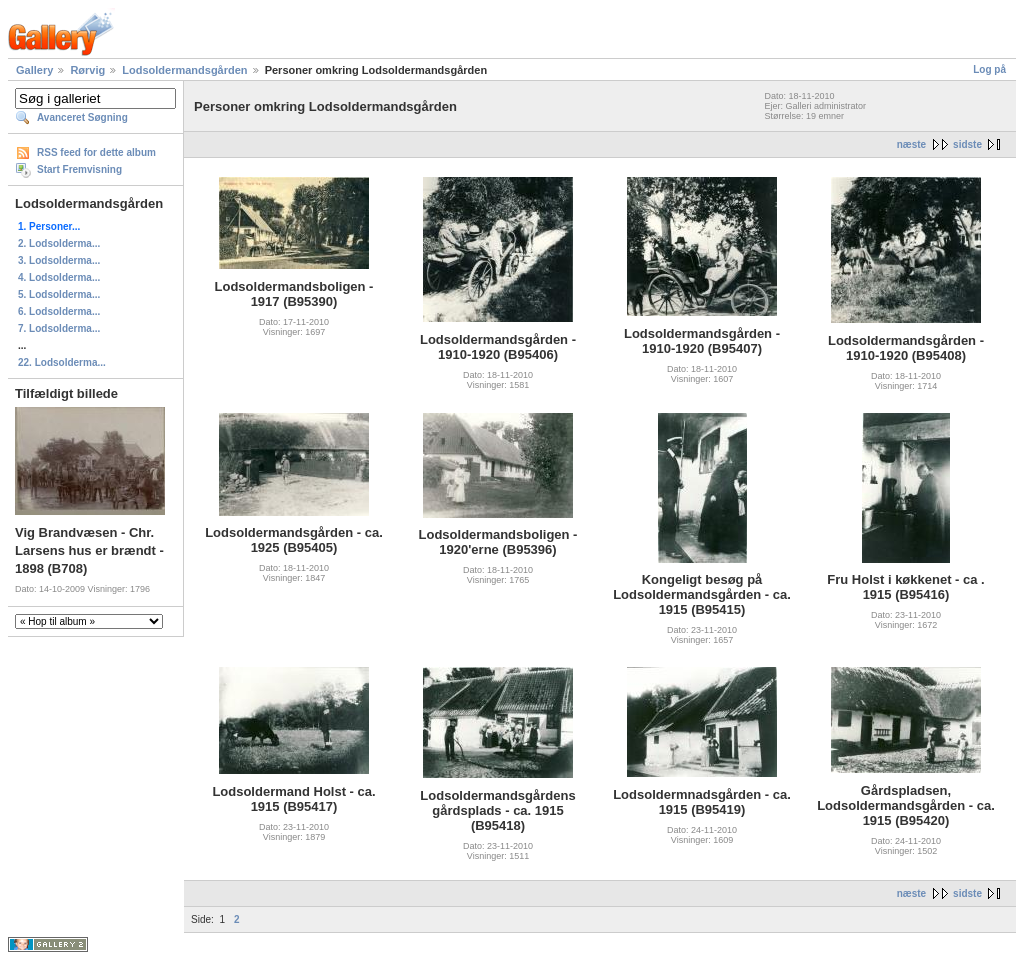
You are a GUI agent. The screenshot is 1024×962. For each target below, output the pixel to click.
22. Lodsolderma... (62, 362)
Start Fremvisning (79, 169)
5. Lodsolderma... (59, 294)
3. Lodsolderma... (59, 260)
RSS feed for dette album (96, 152)
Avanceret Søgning (82, 117)
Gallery (34, 70)
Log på (989, 69)
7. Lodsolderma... (59, 328)
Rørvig (87, 70)
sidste (967, 144)
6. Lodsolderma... (59, 311)
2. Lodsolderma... (59, 243)
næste (911, 144)
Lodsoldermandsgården (184, 70)
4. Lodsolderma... (59, 277)
